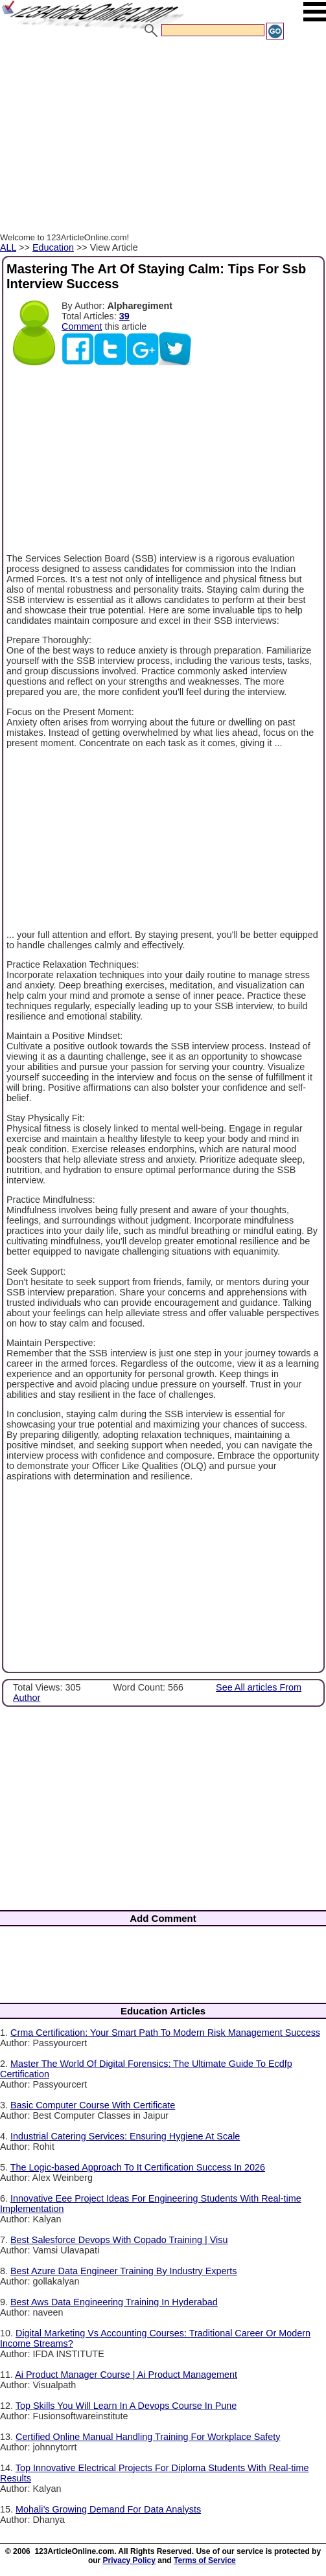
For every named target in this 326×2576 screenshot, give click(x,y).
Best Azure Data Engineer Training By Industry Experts (123, 2271)
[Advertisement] (160, 138)
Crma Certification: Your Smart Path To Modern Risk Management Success (165, 2032)
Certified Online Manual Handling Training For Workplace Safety (148, 2437)
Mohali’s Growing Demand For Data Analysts (108, 2509)
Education (53, 247)
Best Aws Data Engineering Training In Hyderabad (114, 2302)
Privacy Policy (129, 2560)
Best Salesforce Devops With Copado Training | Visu (118, 2240)
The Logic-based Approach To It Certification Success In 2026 (137, 2167)
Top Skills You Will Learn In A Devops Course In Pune (126, 2405)
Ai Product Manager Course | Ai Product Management (126, 2374)
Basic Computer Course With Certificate (92, 2105)
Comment (82, 326)
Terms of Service (205, 2560)
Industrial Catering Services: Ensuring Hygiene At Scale (125, 2136)
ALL (8, 247)
